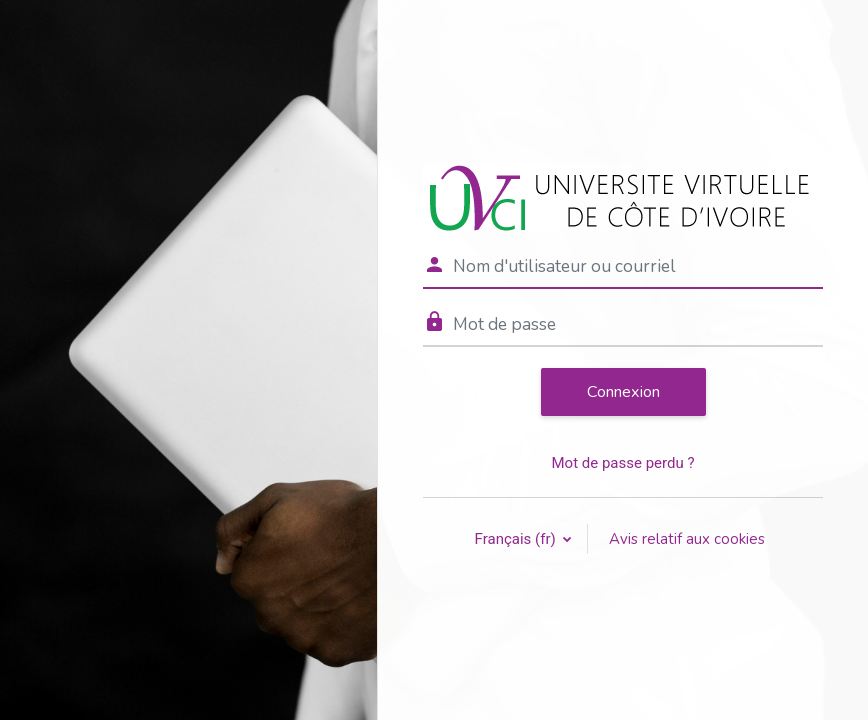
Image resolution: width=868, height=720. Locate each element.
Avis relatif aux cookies (687, 539)
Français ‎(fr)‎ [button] (517, 539)
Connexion (623, 392)
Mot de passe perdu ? (622, 463)
